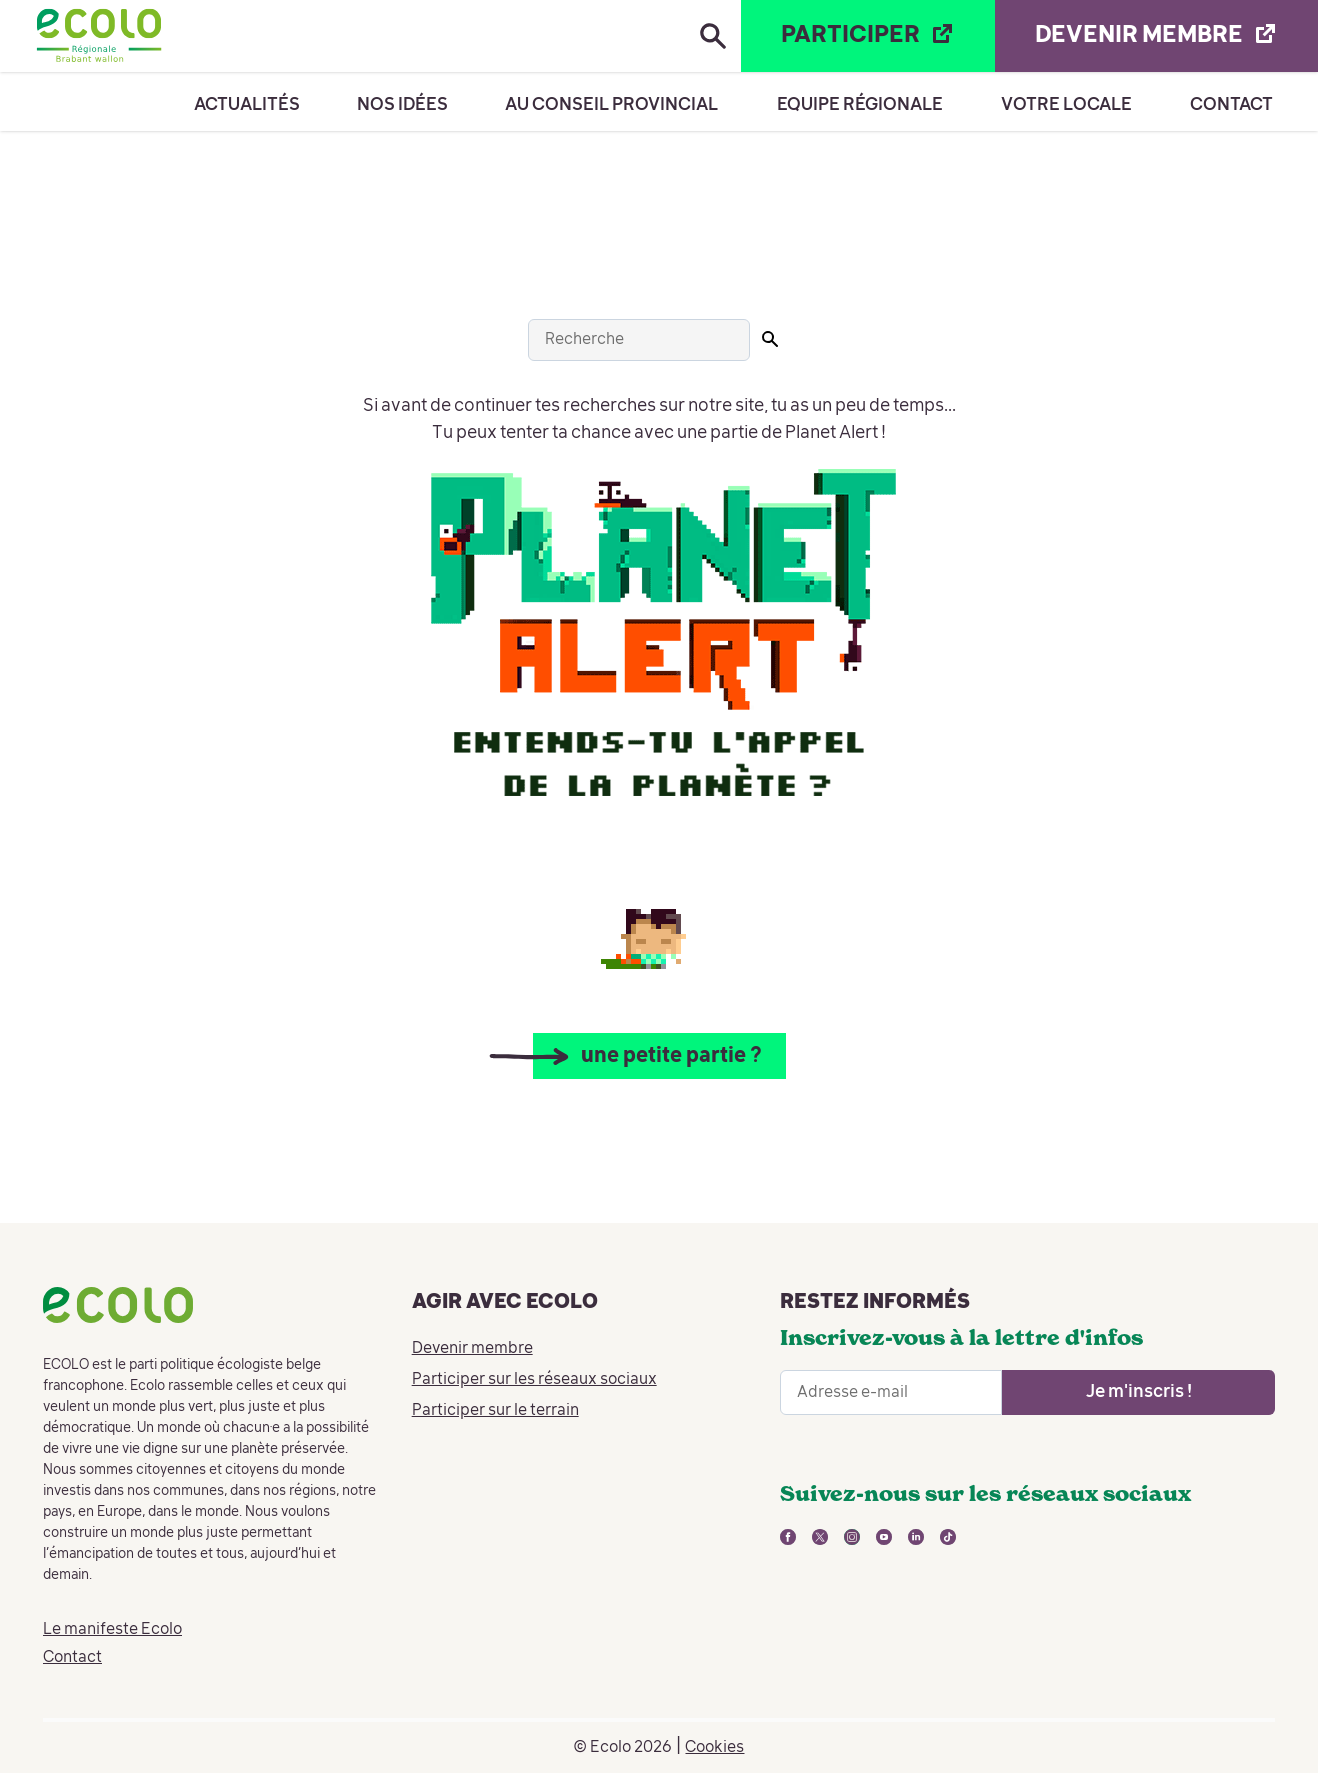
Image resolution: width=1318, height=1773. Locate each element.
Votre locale (1066, 105)
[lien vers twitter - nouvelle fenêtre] (820, 1537)
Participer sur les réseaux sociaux (534, 1380)
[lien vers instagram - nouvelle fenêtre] (852, 1537)
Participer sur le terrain (495, 1411)
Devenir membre (472, 1349)
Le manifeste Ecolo (112, 1630)
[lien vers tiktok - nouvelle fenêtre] (948, 1537)
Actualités (247, 105)
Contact (1231, 105)
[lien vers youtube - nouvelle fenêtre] (884, 1537)
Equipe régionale (860, 105)
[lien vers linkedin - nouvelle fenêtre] (916, 1537)
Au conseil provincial (611, 105)
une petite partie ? (671, 1056)
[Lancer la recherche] (770, 339)
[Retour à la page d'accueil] (99, 36)
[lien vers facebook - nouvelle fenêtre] (788, 1537)
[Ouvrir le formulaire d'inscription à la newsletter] (1138, 1392)
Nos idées (402, 105)
